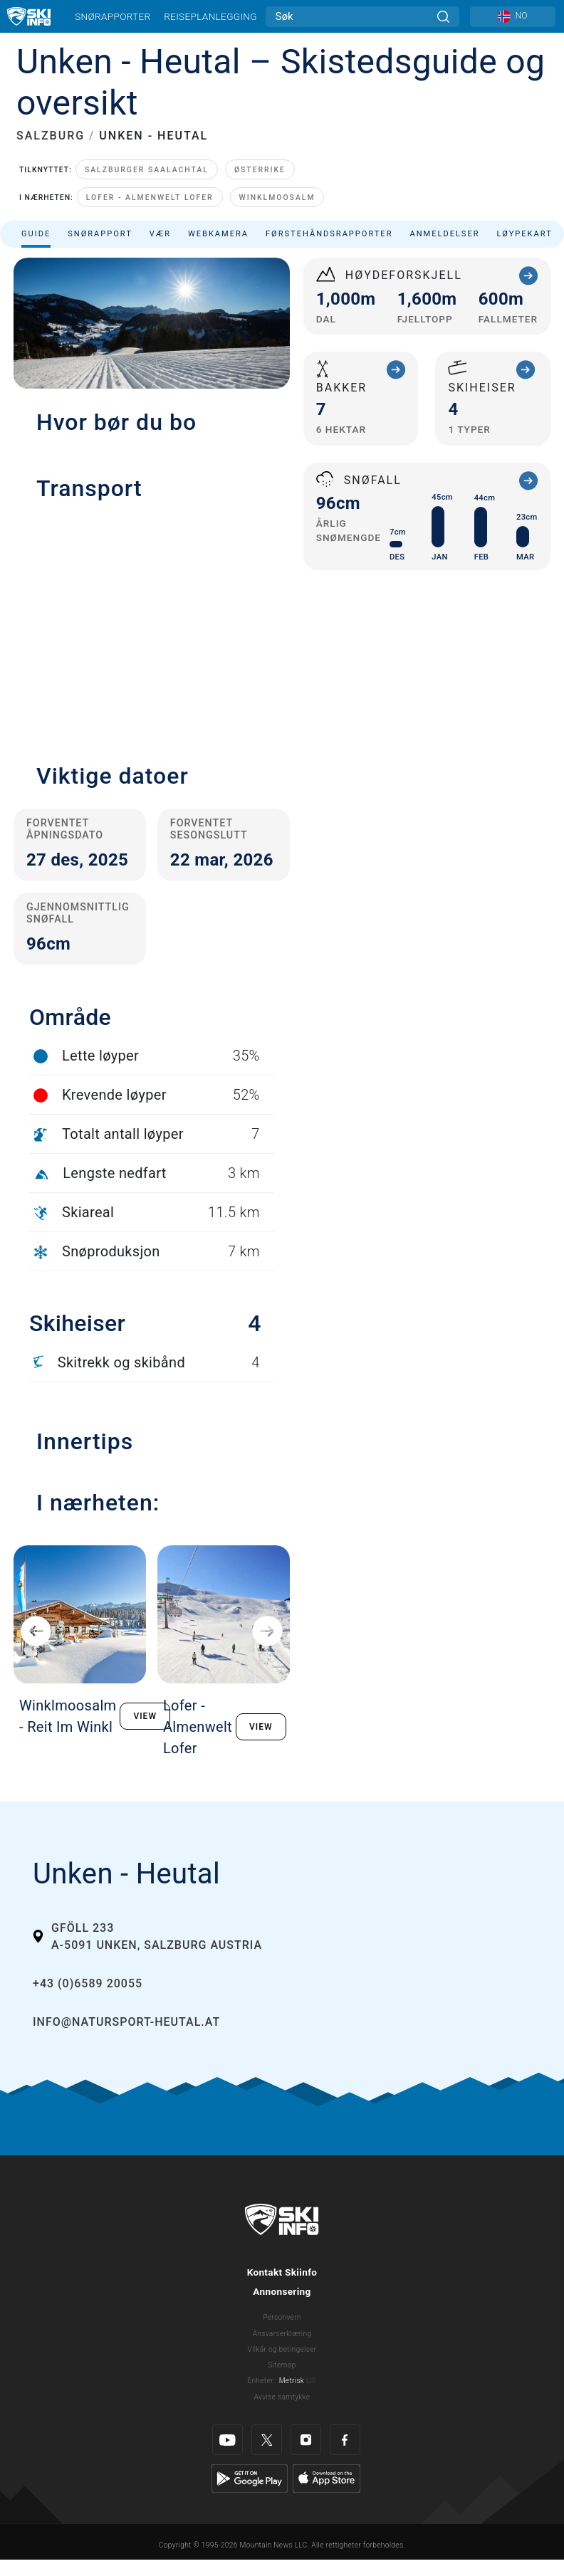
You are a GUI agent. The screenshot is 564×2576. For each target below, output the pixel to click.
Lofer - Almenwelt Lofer (150, 197)
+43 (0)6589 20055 (87, 1983)
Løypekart (525, 233)
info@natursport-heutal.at (126, 2022)
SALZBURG (50, 135)
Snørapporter (112, 16)
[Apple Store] (326, 2477)
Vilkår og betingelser (282, 2349)
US (310, 2381)
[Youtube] (227, 2439)
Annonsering (281, 2291)
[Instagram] (306, 2439)
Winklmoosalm (277, 197)
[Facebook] (345, 2439)
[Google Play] (250, 2477)
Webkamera (218, 233)
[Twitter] (266, 2439)
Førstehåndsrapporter (329, 233)
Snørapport (100, 233)
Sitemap (282, 2365)
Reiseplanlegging (210, 16)
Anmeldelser (444, 233)
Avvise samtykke (282, 2397)
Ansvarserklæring (282, 2334)
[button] (151, 624)
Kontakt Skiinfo (282, 2272)
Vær (160, 233)
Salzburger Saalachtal (147, 169)
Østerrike (260, 169)
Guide (36, 233)
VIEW (145, 1716)
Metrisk (291, 2381)
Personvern (282, 2317)
